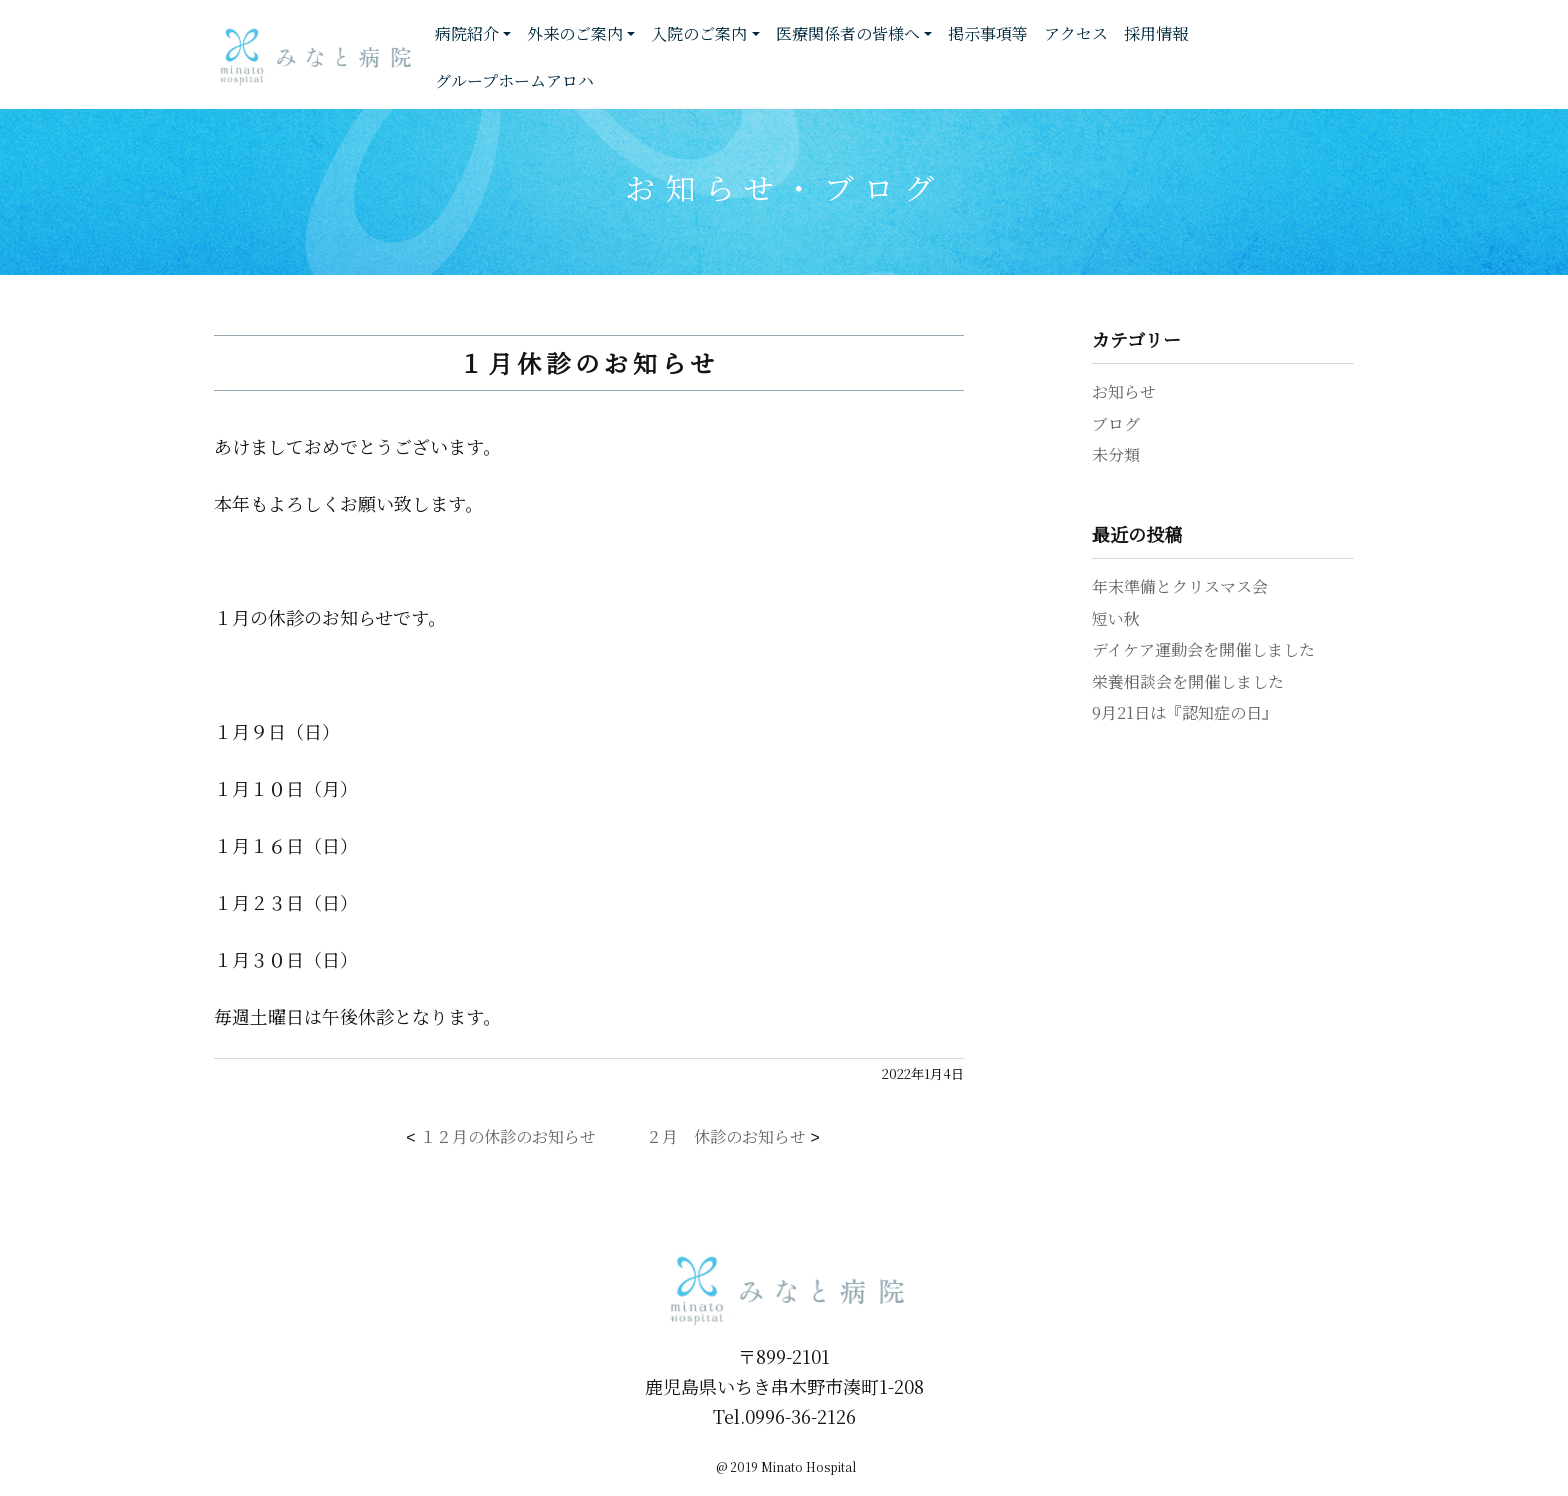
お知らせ (1124, 391)
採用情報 (1156, 33)
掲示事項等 (988, 33)
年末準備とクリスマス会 (1180, 586)
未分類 (1116, 454)
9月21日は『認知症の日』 (1185, 712)
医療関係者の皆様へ (848, 33)
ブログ (1116, 423)
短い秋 (1116, 618)
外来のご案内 (575, 33)
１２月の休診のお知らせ (508, 1136)
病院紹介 (467, 33)
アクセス (1076, 33)
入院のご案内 (699, 33)
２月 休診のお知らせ (726, 1136)
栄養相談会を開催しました (1188, 681)
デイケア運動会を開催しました (1203, 649)
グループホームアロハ (514, 80)
